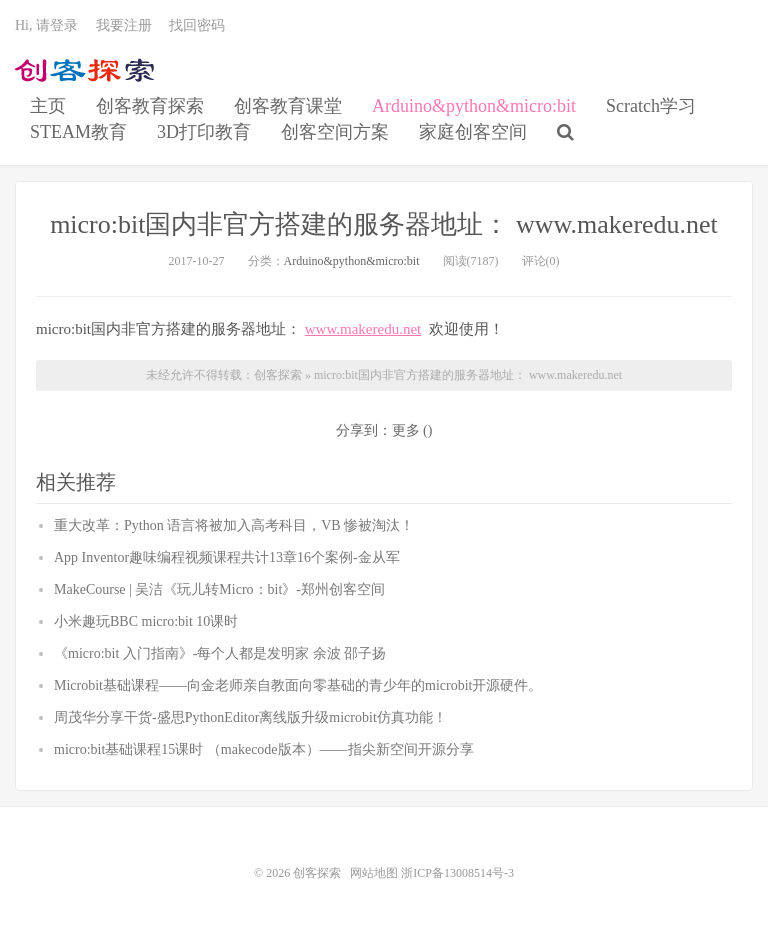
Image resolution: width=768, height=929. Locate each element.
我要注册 (124, 25)
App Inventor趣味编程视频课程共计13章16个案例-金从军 (227, 557)
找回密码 (197, 25)
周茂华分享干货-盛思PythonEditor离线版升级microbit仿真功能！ (250, 717)
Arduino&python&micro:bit (474, 106)
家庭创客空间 (473, 132)
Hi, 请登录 (46, 25)
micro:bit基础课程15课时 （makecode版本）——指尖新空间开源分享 (264, 749)
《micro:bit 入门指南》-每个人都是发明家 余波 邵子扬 (220, 653)
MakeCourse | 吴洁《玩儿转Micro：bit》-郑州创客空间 (219, 589)
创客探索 (85, 71)
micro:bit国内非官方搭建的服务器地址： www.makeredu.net (384, 224)
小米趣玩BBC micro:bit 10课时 (146, 621)
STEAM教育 (78, 132)
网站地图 (374, 873)
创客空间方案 (335, 132)
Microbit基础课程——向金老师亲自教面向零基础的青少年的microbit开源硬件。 (298, 685)
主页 (48, 106)
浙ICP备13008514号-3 (457, 873)
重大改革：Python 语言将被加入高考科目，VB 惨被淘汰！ (234, 525)
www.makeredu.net (363, 329)
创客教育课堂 (288, 106)
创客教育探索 (150, 106)
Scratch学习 (651, 106)
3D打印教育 (204, 132)
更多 (406, 430)
